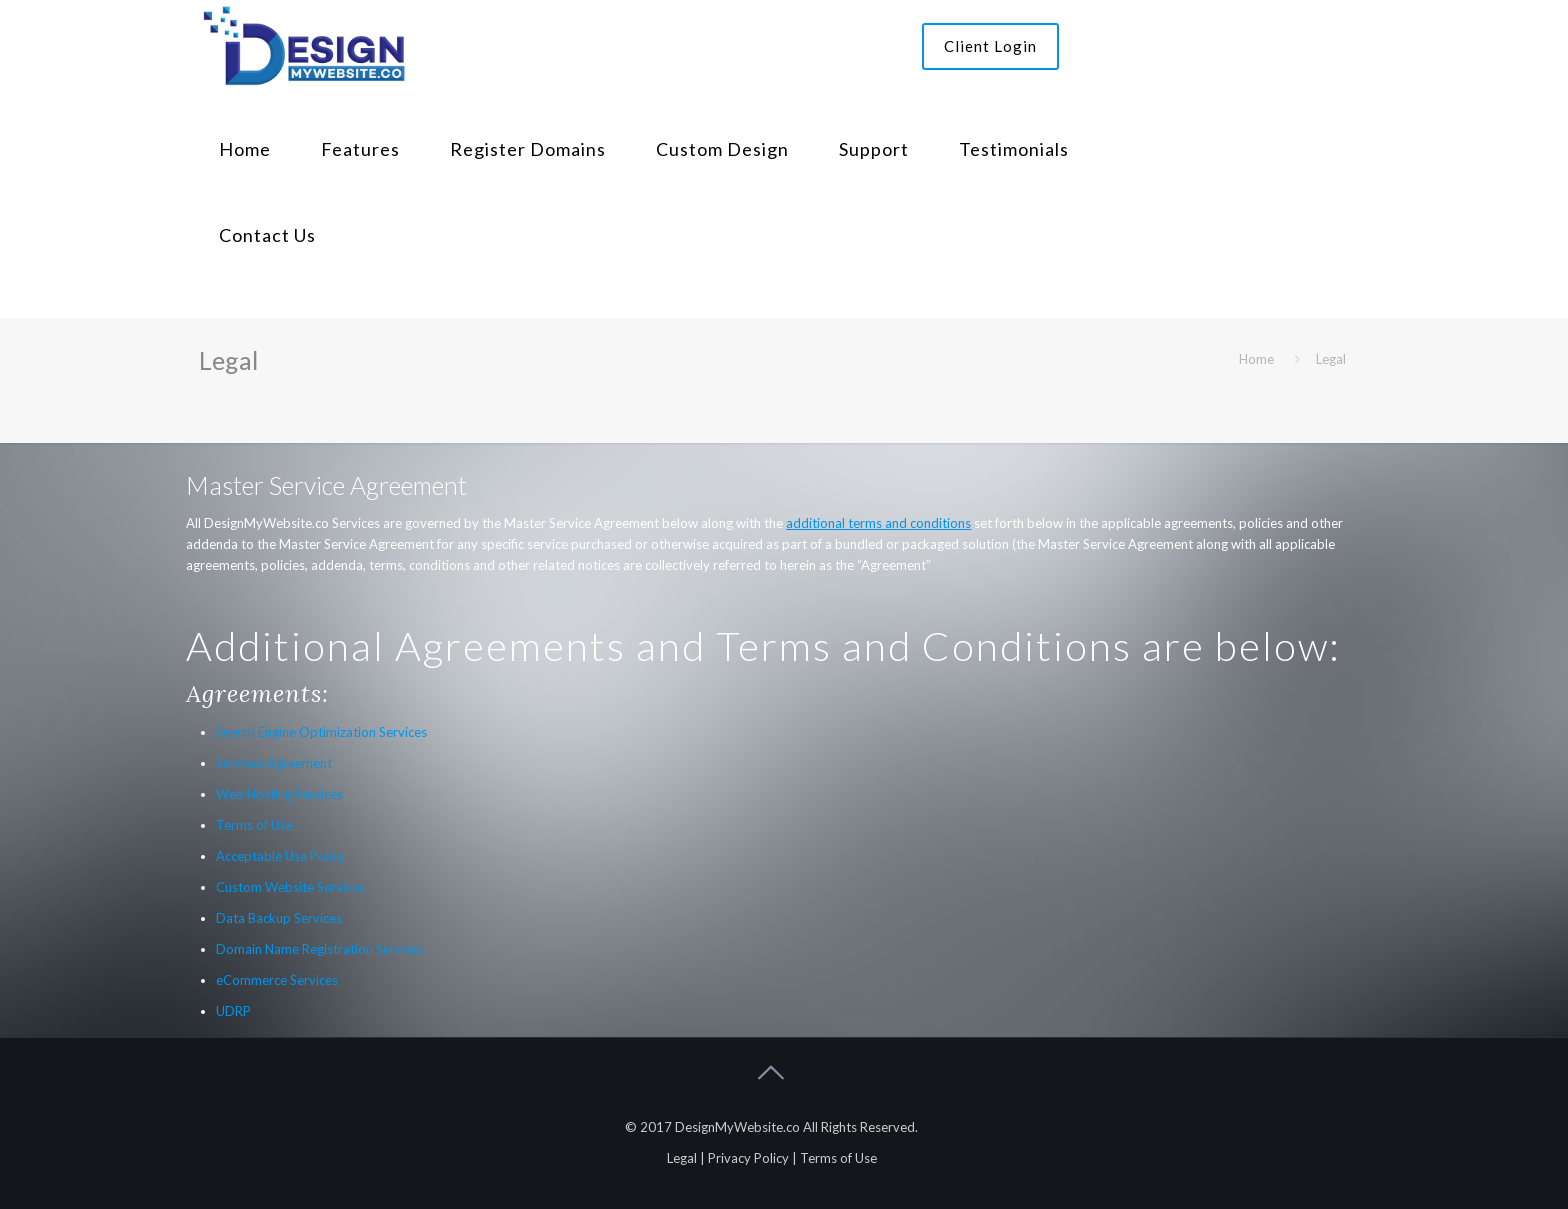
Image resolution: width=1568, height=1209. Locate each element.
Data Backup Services (279, 918)
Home (1256, 359)
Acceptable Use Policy (280, 856)
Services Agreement (274, 763)
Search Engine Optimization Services (321, 732)
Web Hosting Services (279, 794)
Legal (682, 1158)
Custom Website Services (290, 887)
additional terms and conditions (878, 523)
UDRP (233, 1011)
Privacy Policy (748, 1158)
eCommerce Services (277, 980)
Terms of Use (254, 825)
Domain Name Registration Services (320, 949)
